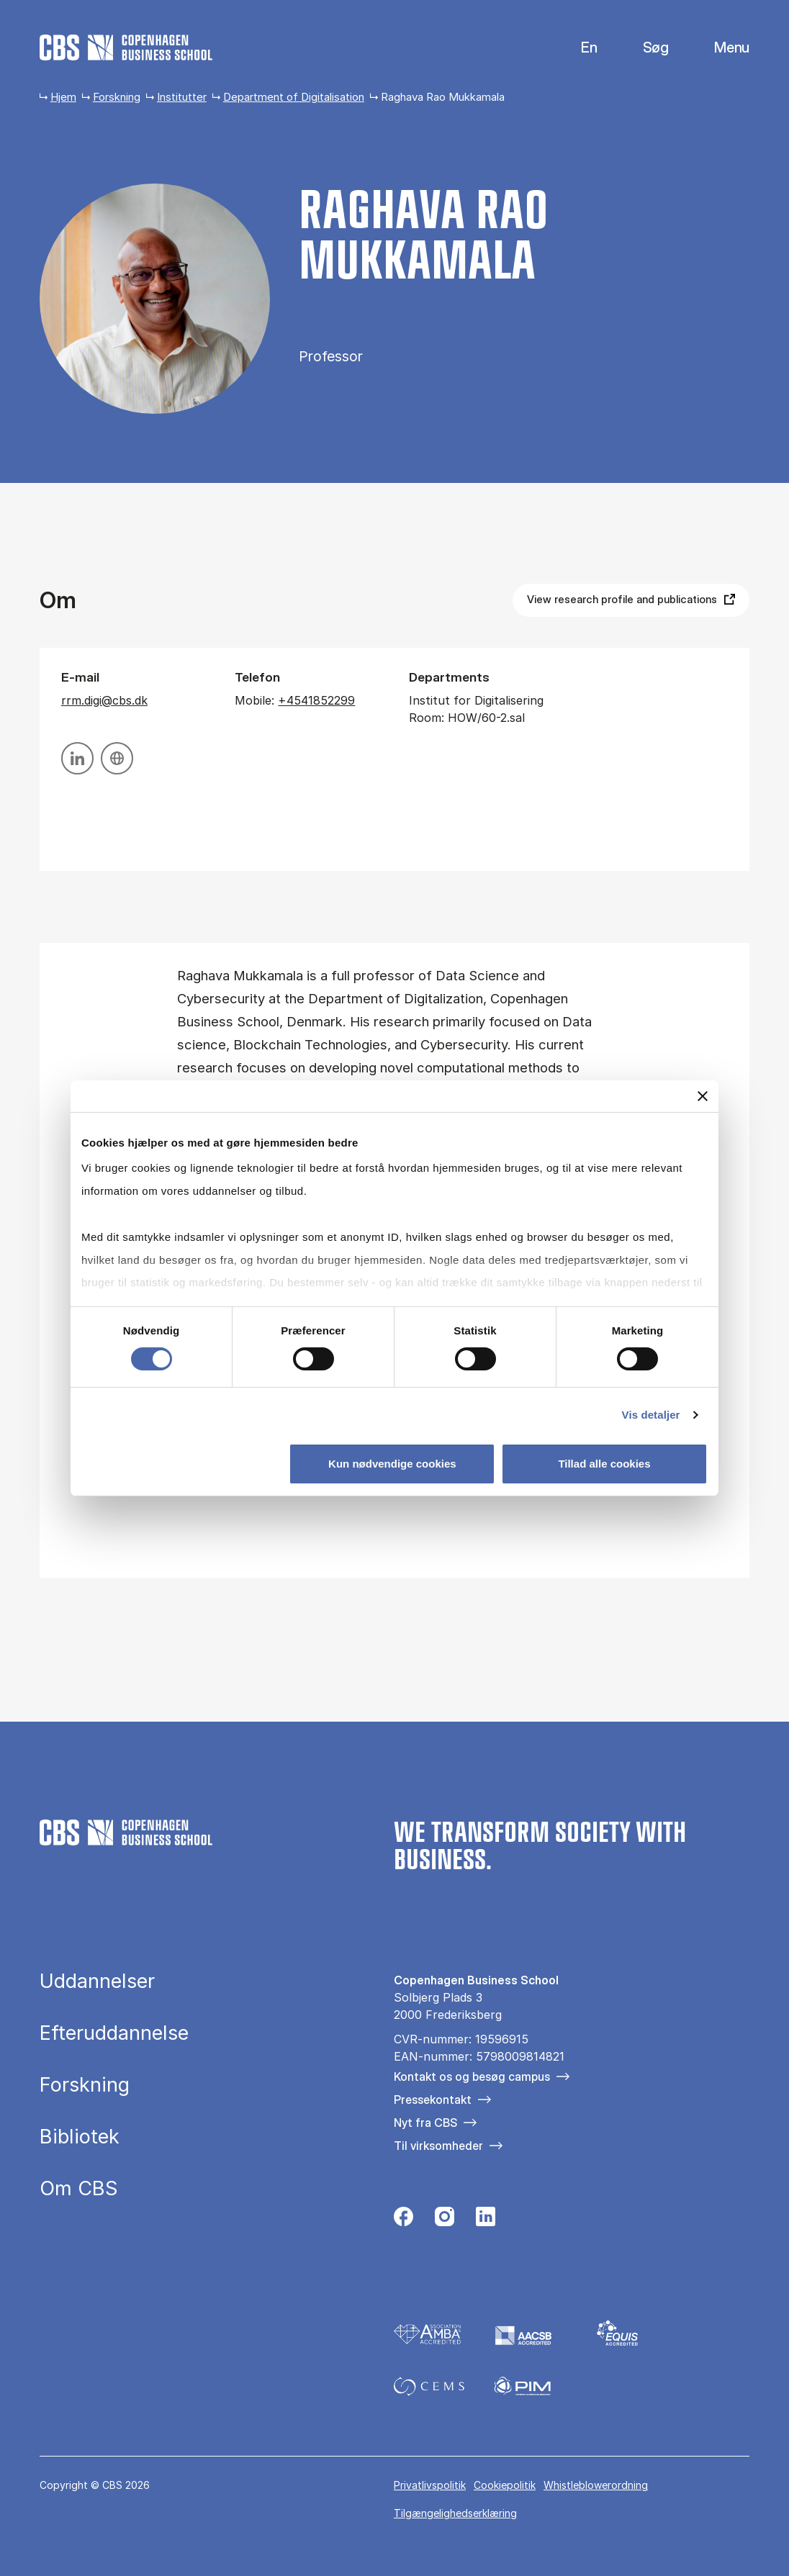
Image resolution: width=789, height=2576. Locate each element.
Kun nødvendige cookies (392, 1464)
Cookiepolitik (505, 2485)
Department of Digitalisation (293, 97)
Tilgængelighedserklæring (455, 2513)
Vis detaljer (651, 1415)
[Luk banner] (703, 1095)
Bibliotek (80, 2136)
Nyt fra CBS (425, 2122)
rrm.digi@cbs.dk (104, 700)
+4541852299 (316, 700)
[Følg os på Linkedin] (485, 2220)
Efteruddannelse (114, 2033)
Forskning (116, 97)
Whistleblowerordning (596, 2485)
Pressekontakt (433, 2099)
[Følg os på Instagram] (444, 2220)
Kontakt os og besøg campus (472, 2076)
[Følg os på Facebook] (403, 2220)
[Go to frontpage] (126, 47)
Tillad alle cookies (604, 1464)
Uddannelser (97, 1981)
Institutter (182, 97)
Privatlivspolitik (430, 2485)
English (578, 47)
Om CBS (79, 2188)
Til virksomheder (438, 2145)
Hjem (63, 97)
